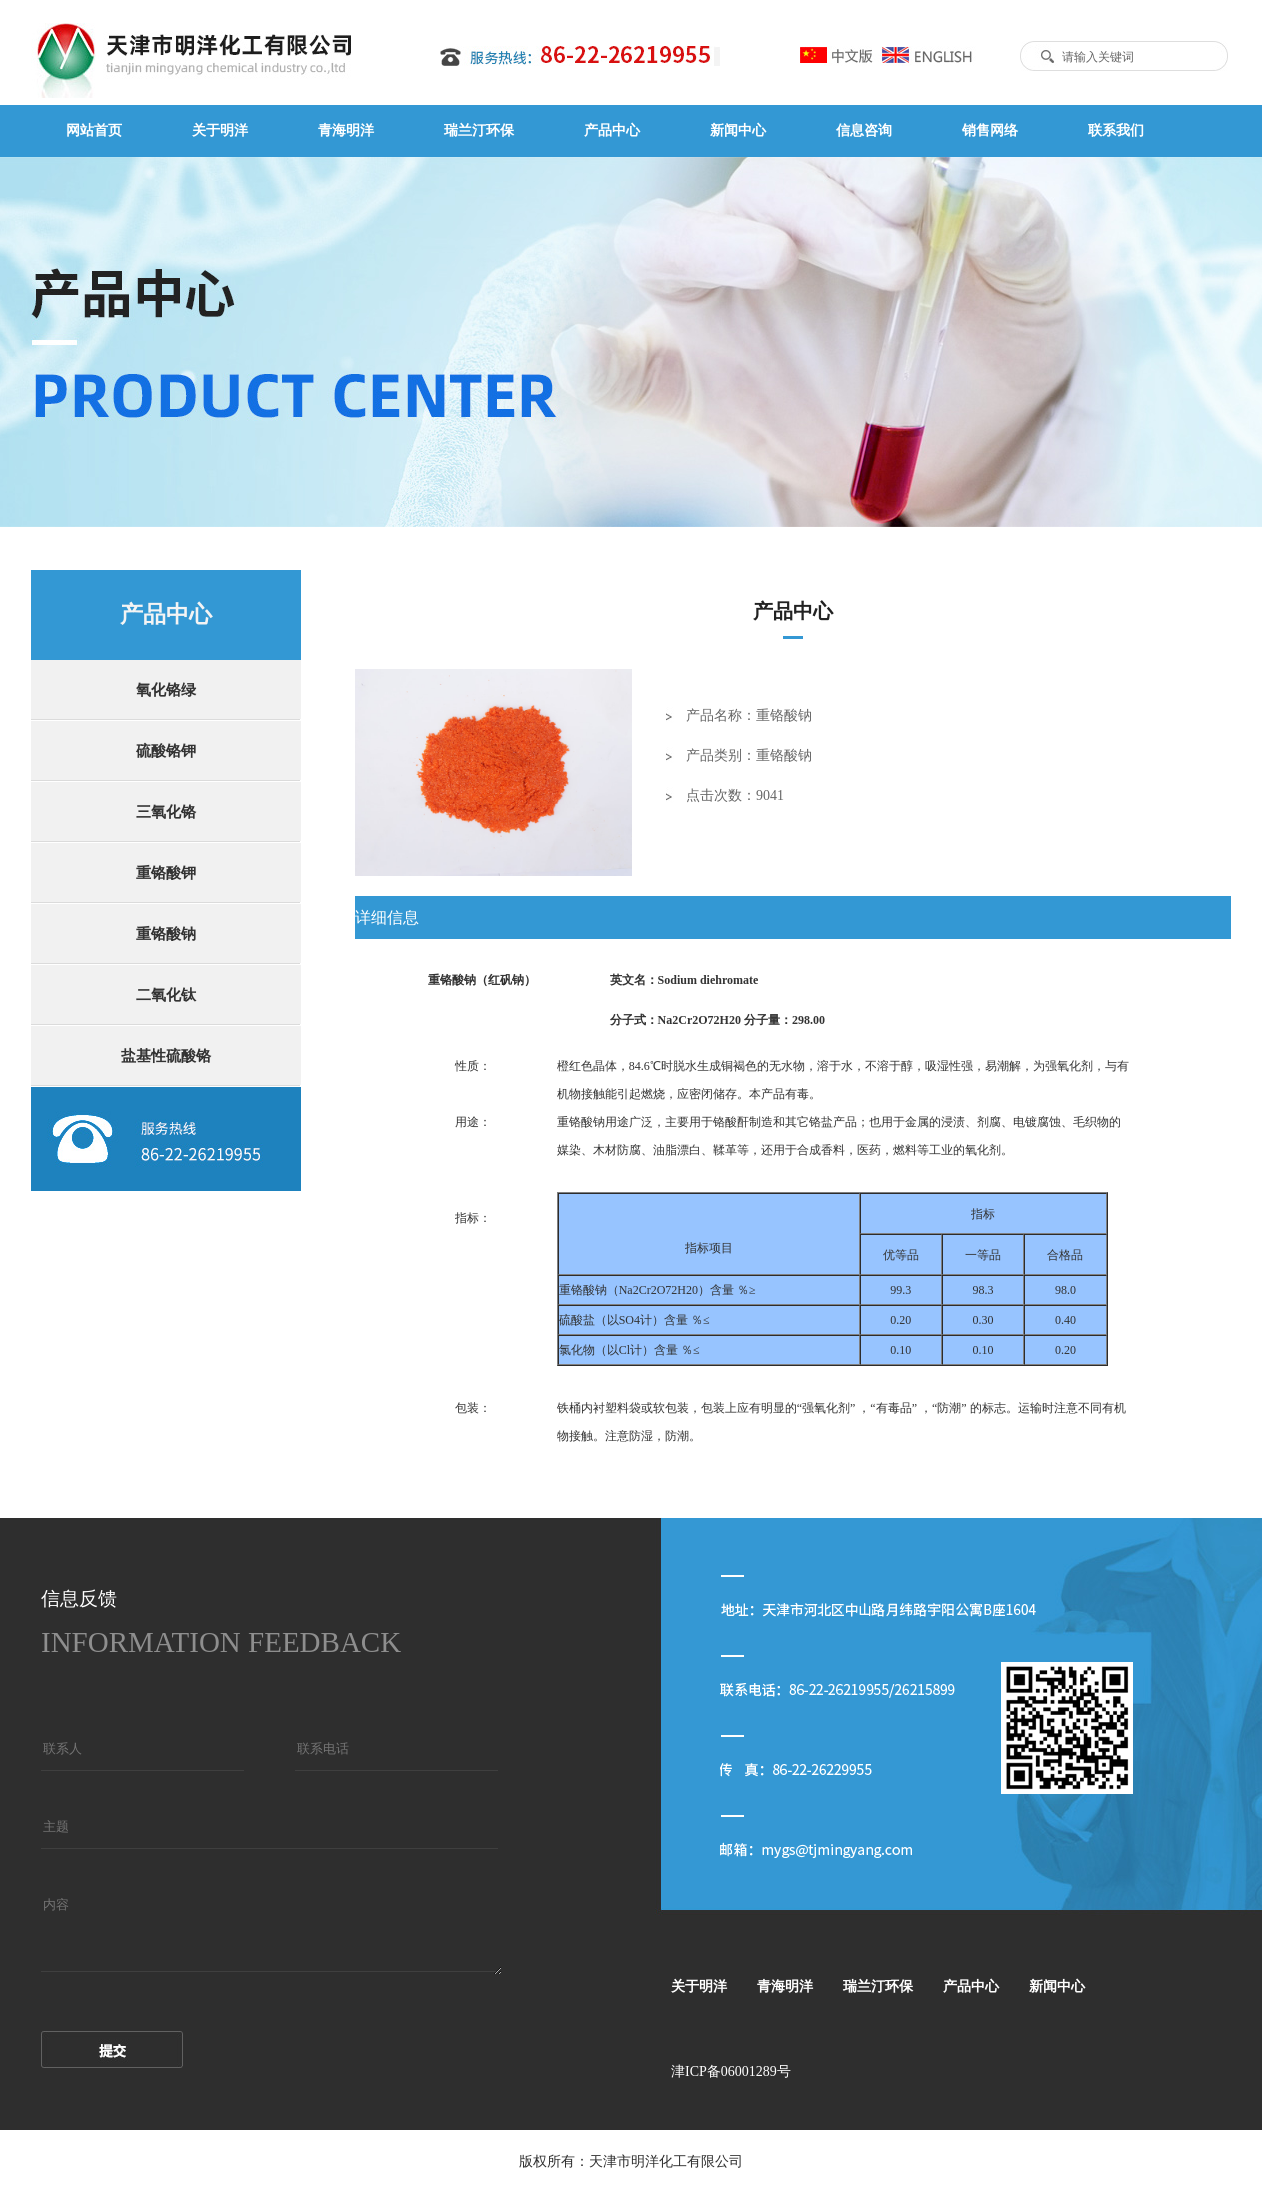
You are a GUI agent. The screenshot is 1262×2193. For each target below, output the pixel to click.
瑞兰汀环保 (479, 130)
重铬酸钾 (166, 873)
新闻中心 (738, 130)
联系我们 (1116, 130)
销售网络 (990, 130)
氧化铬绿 (166, 690)
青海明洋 (346, 130)
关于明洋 (220, 130)
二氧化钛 (166, 995)
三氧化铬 (166, 812)
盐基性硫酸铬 (166, 1056)
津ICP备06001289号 (731, 2071)
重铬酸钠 (166, 934)
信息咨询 (864, 130)
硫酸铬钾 (166, 751)
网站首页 (94, 130)
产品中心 (612, 130)
